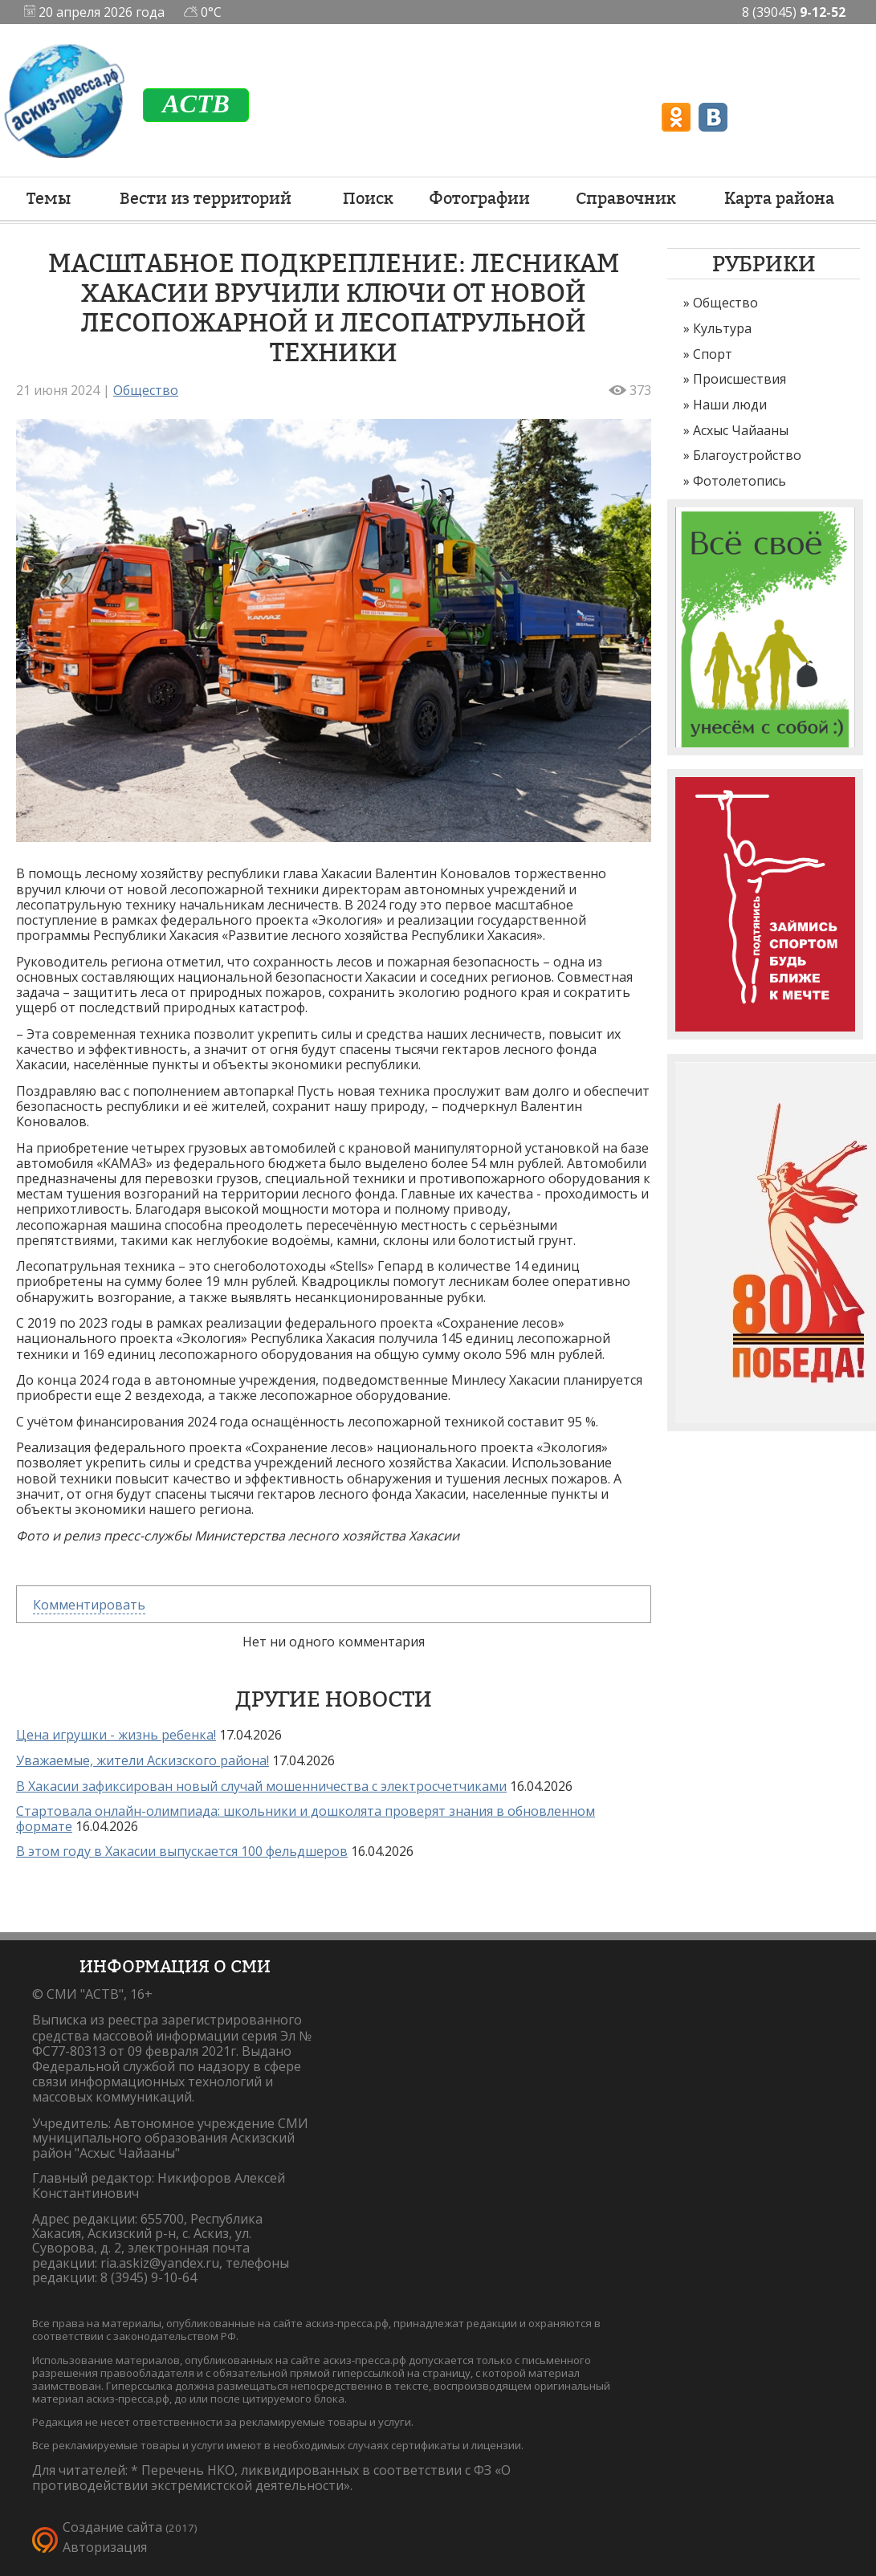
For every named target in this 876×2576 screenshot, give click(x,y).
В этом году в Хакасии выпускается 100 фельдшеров (182, 1851)
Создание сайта (112, 2527)
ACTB (196, 103)
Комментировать (89, 1605)
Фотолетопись (739, 481)
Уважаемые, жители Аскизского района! (142, 1760)
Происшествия (739, 379)
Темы (48, 198)
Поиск (368, 198)
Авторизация (105, 2547)
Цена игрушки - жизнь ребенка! (116, 1735)
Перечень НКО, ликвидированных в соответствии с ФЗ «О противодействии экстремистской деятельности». (271, 2477)
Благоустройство (747, 455)
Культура (722, 328)
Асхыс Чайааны (740, 430)
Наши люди (730, 404)
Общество (725, 302)
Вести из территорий (205, 198)
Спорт (712, 354)
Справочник (626, 198)
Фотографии (479, 198)
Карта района (779, 198)
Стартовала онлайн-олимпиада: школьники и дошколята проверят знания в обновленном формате (305, 1818)
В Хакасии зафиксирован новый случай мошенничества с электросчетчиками (261, 1786)
